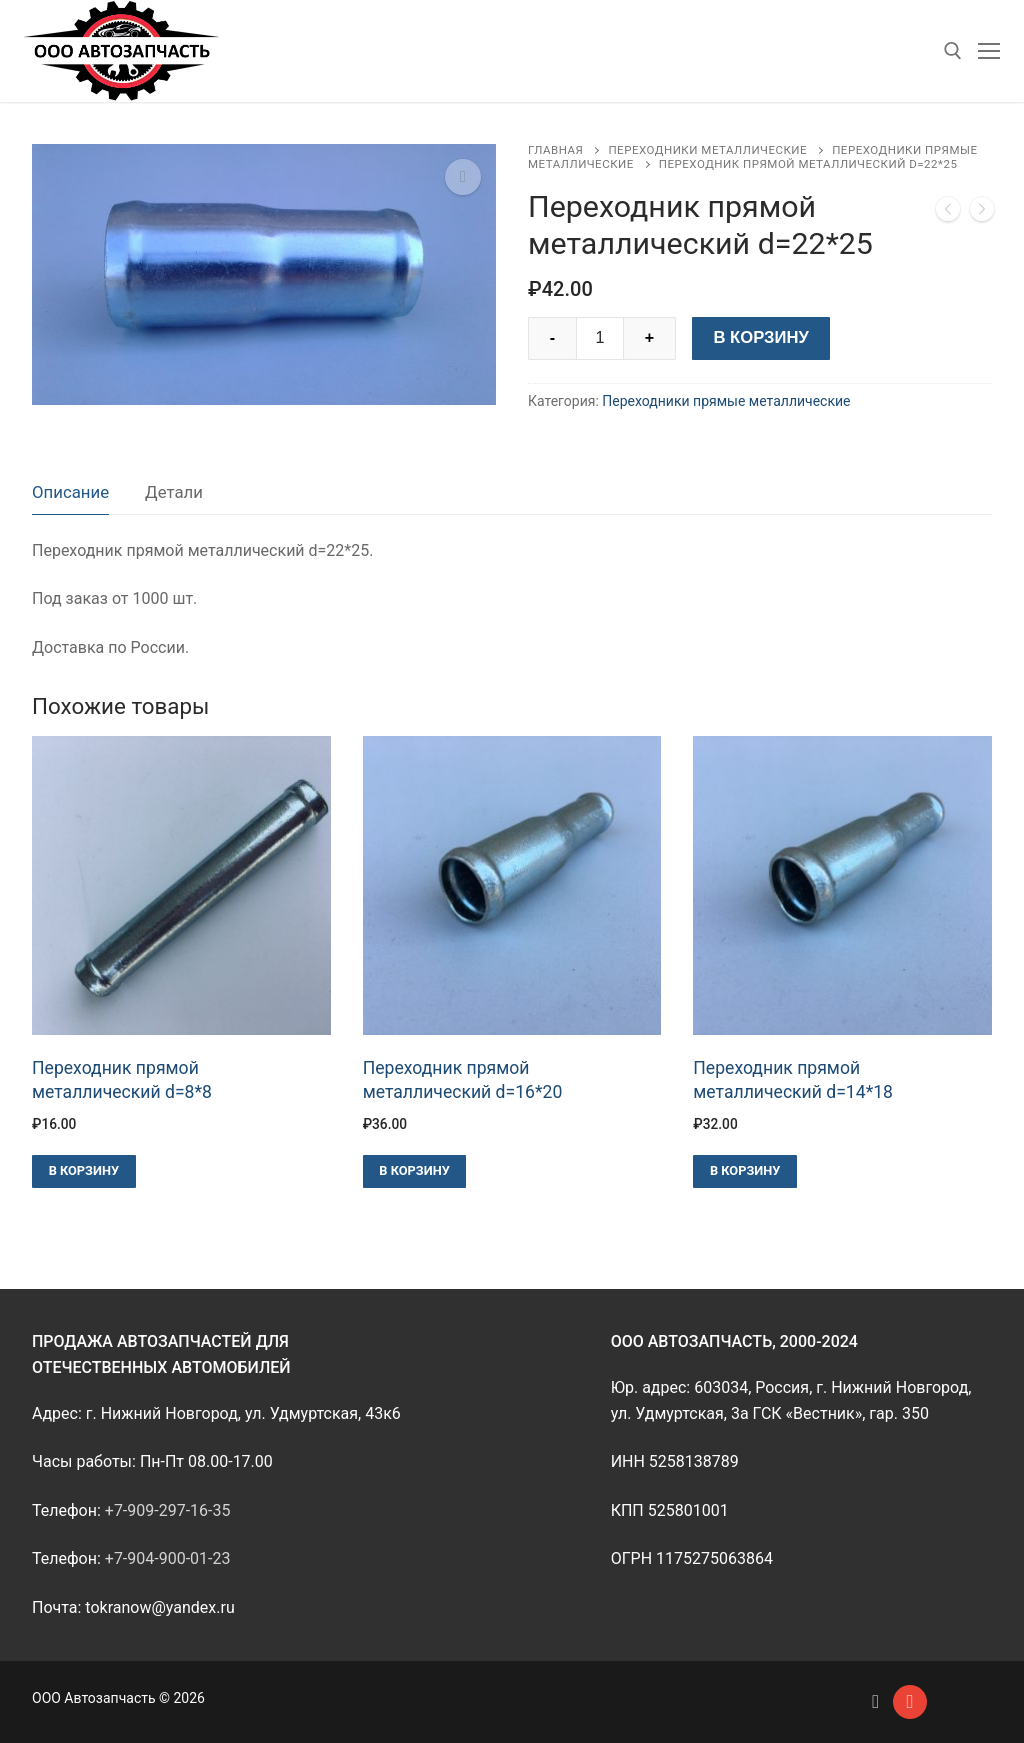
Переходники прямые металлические (726, 401)
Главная (555, 150)
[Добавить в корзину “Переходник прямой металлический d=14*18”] (745, 1171)
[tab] (70, 492)
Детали (174, 492)
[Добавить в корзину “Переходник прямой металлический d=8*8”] (84, 1171)
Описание (70, 492)
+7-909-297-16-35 (168, 1510)
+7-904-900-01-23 (168, 1558)
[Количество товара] (600, 339)
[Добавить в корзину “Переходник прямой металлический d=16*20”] (415, 1171)
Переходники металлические (707, 150)
